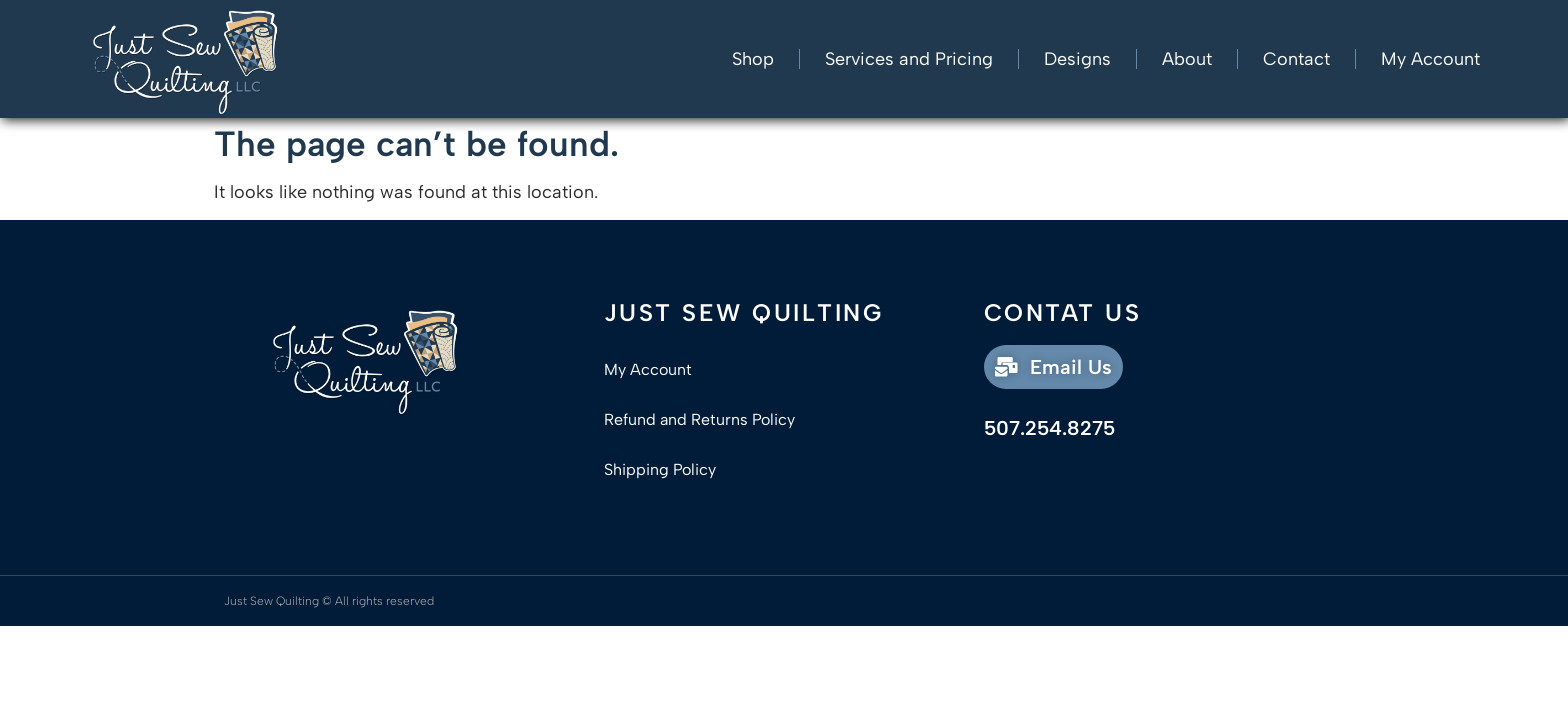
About (1187, 59)
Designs (1077, 59)
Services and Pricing (909, 59)
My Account (1430, 59)
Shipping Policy (660, 469)
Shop (753, 59)
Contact (1296, 59)
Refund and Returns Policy (699, 419)
